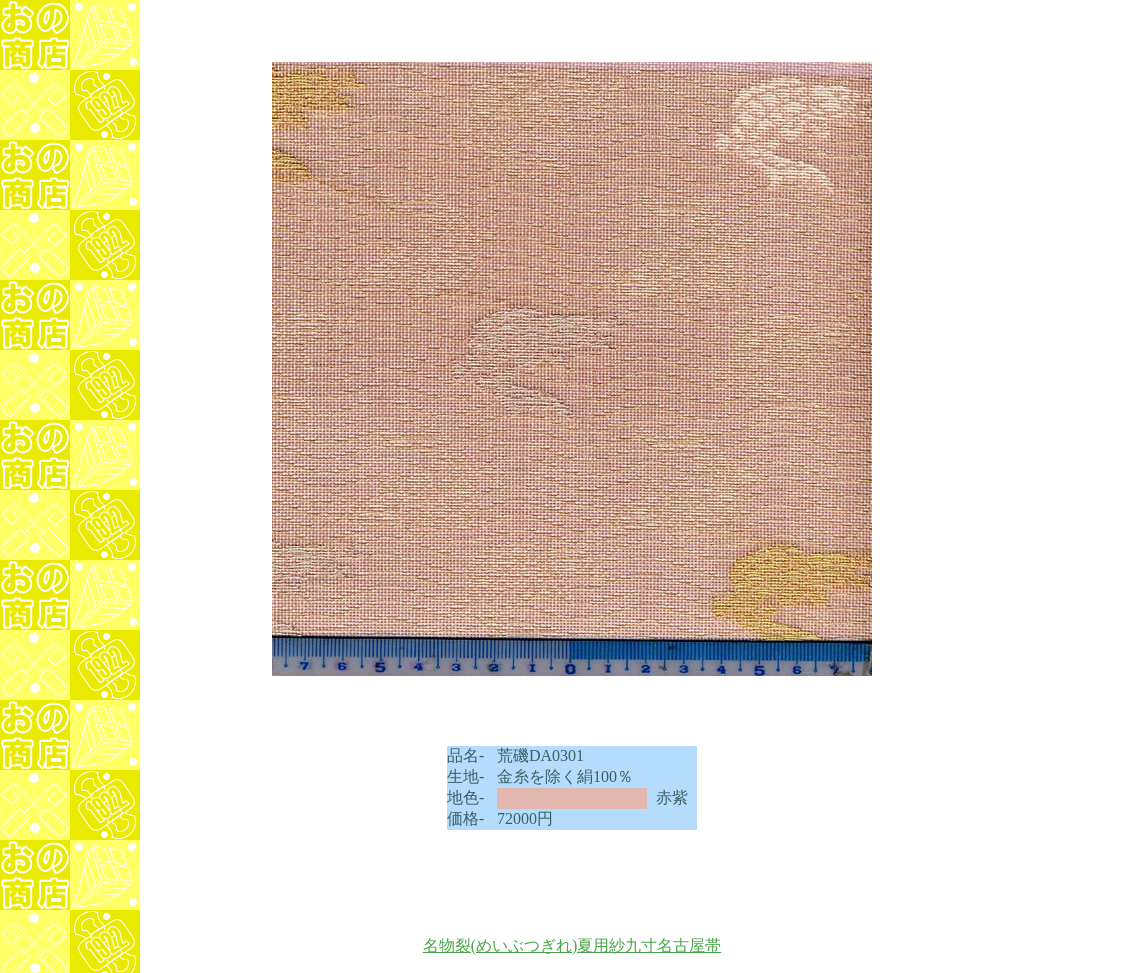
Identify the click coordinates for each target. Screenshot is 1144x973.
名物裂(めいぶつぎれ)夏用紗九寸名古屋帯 (572, 945)
